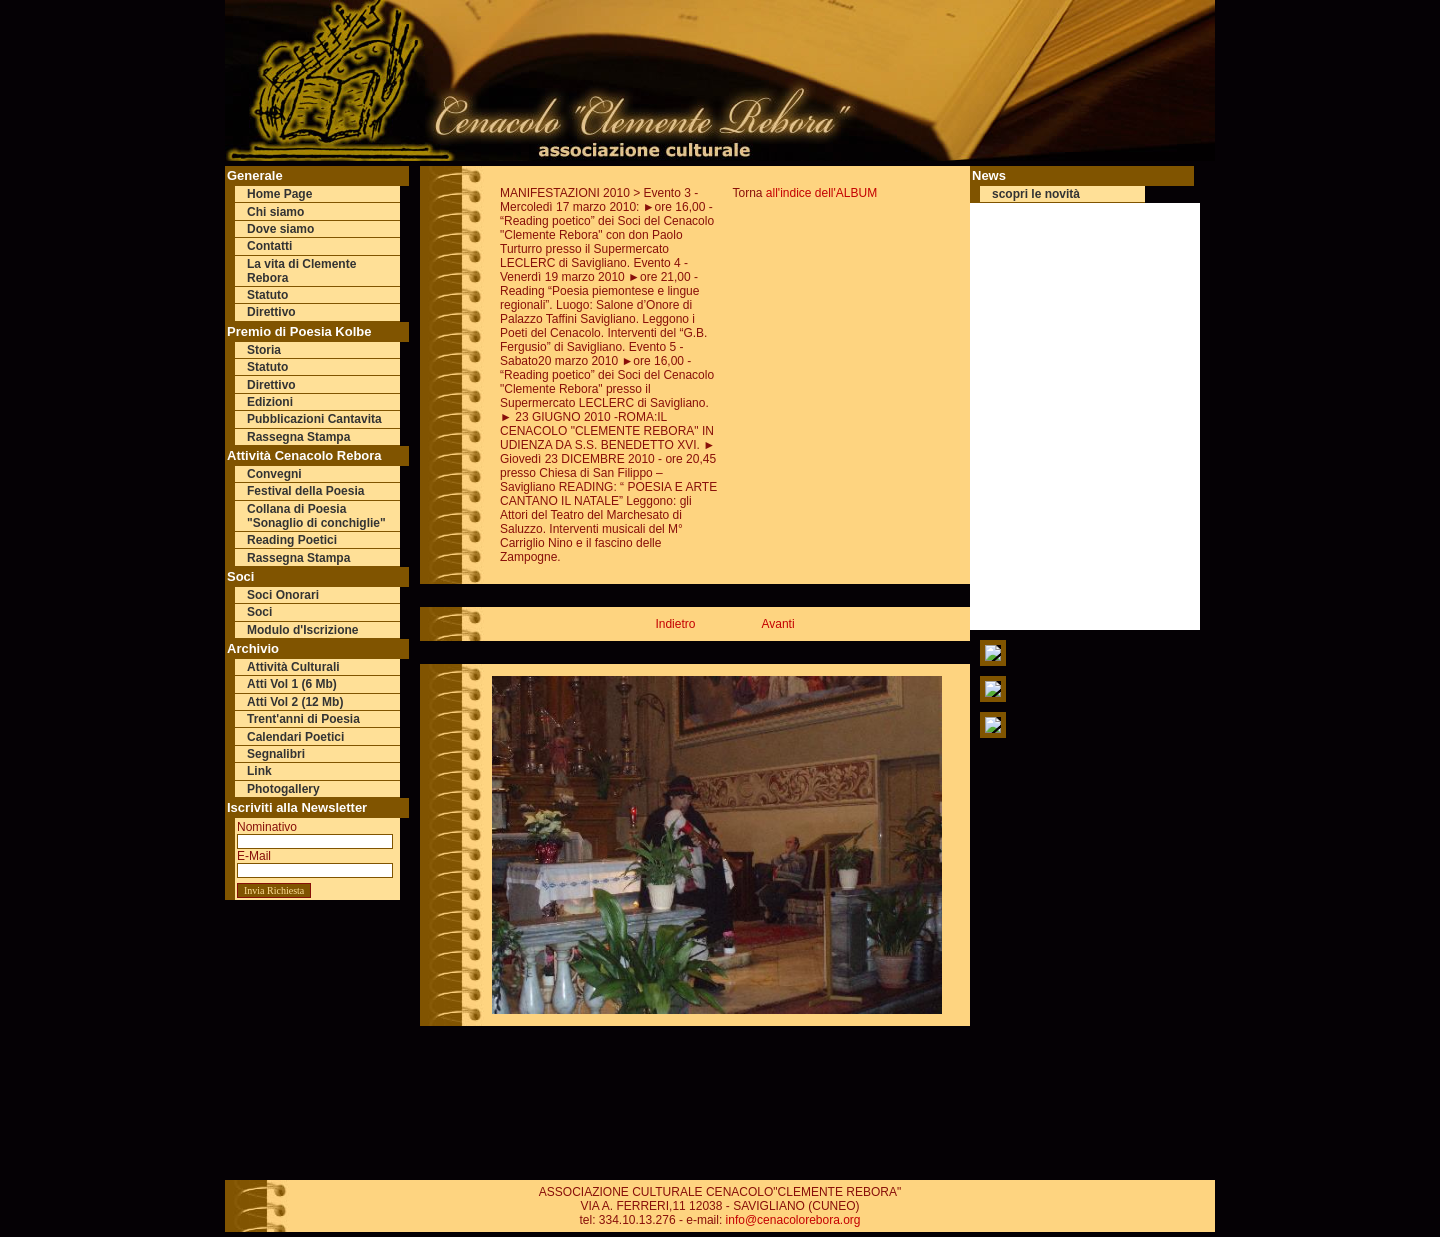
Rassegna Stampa (298, 437)
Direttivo (271, 312)
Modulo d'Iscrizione (303, 630)
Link (259, 771)
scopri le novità (1036, 194)
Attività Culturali (293, 667)
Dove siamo (280, 229)
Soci (259, 612)
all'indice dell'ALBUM (821, 193)
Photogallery (283, 789)
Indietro (675, 624)
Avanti (777, 624)
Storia (264, 350)
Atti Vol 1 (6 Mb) (292, 684)
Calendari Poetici (295, 737)
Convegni (274, 474)
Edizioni (270, 402)
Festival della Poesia (305, 491)
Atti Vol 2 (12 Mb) (295, 702)
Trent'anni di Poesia (303, 719)
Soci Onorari (283, 595)
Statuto (267, 295)
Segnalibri (276, 754)
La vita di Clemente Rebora (301, 271)
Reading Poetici (292, 540)
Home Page (279, 194)
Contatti (269, 246)
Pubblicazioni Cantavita (314, 419)
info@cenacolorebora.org (793, 1220)
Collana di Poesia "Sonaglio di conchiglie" (316, 516)
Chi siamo (275, 212)
